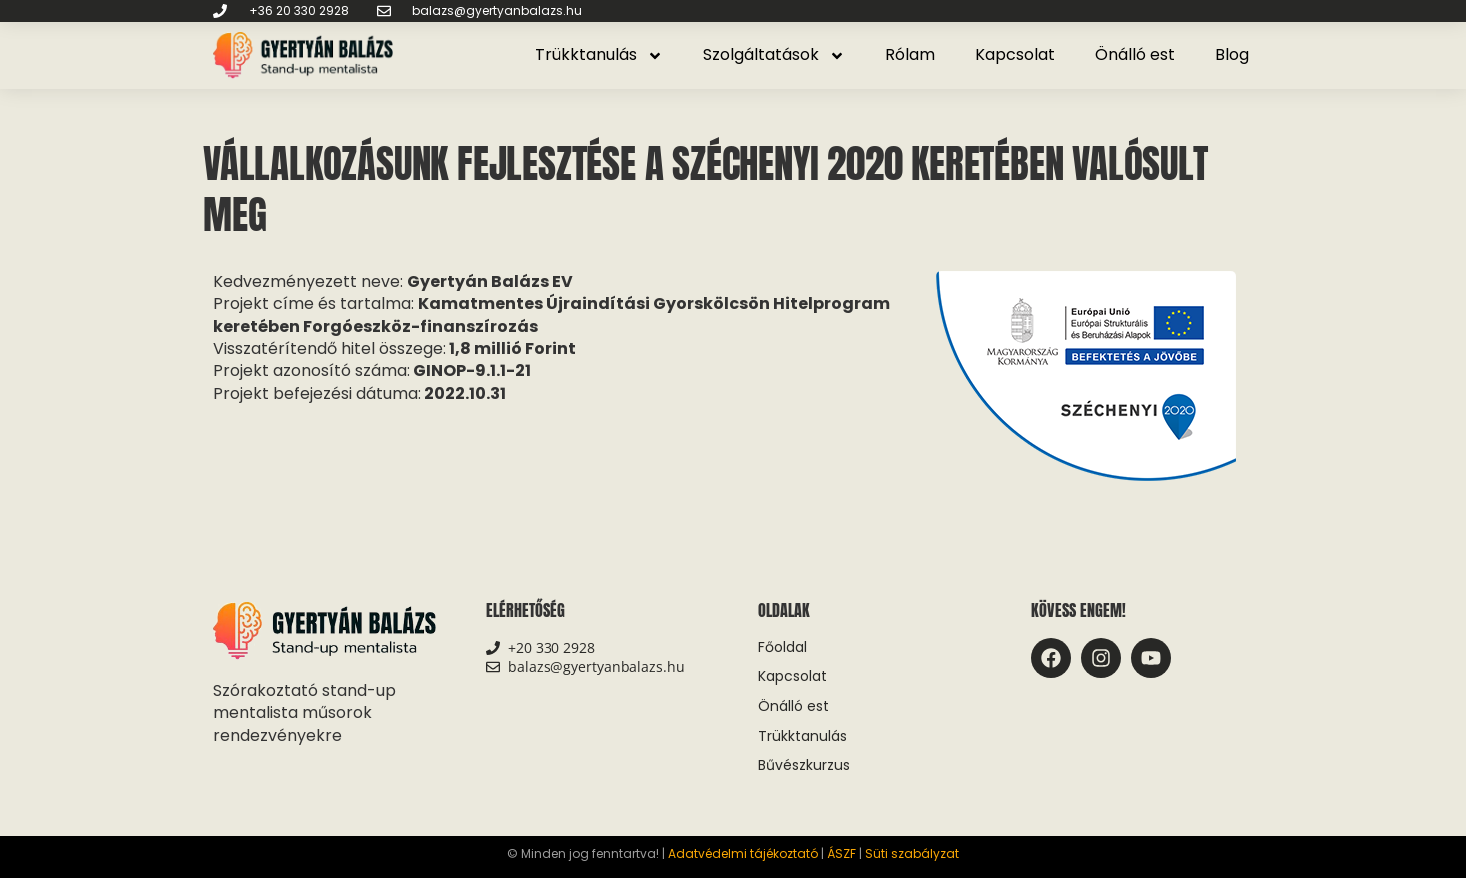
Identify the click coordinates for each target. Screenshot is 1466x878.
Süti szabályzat (912, 853)
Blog (1232, 54)
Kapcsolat (1015, 54)
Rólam (910, 54)
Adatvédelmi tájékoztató (743, 853)
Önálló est (1135, 54)
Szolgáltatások (774, 55)
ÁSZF (841, 853)
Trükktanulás (599, 55)
